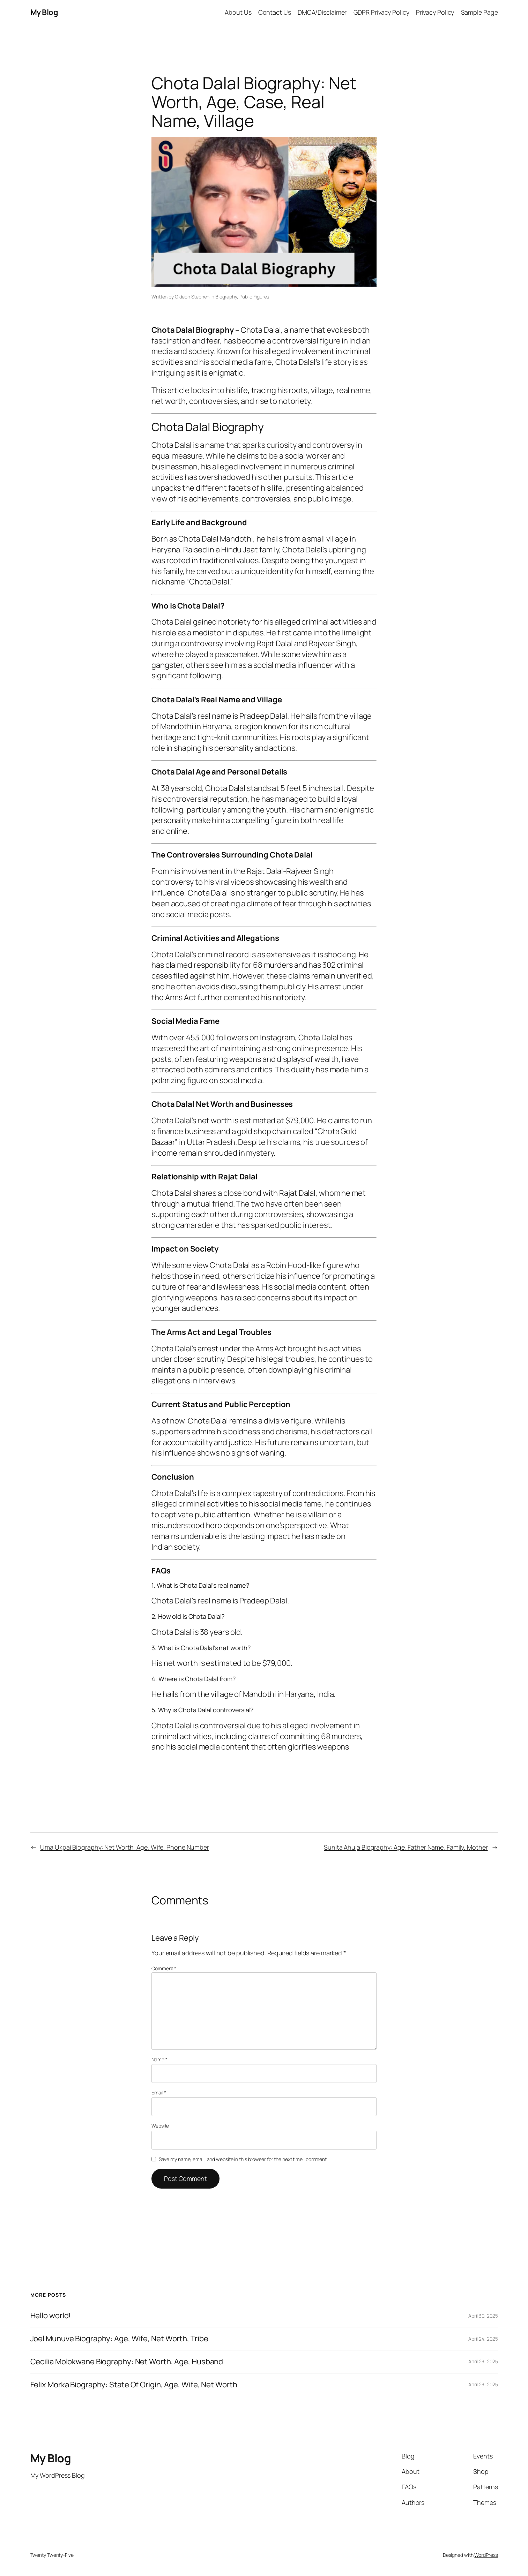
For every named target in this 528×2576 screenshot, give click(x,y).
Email (158, 2092)
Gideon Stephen (192, 296)
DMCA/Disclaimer (322, 12)
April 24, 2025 (483, 2338)
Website (160, 2125)
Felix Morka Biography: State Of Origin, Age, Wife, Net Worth (133, 2384)
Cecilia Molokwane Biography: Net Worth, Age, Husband (126, 2361)
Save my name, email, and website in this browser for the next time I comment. (243, 2159)
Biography (226, 296)
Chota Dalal (318, 1037)
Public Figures (254, 296)
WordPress (486, 2555)
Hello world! (50, 2315)
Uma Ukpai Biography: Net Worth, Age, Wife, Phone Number (124, 1847)
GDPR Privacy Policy (381, 12)
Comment (163, 1968)
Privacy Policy (435, 12)
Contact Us (274, 12)
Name (159, 2059)
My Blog (44, 12)
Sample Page (479, 12)
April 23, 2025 (483, 2361)
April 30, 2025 (483, 2315)
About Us (238, 12)
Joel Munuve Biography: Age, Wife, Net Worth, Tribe (119, 2338)
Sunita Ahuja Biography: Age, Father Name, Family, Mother (406, 1847)
